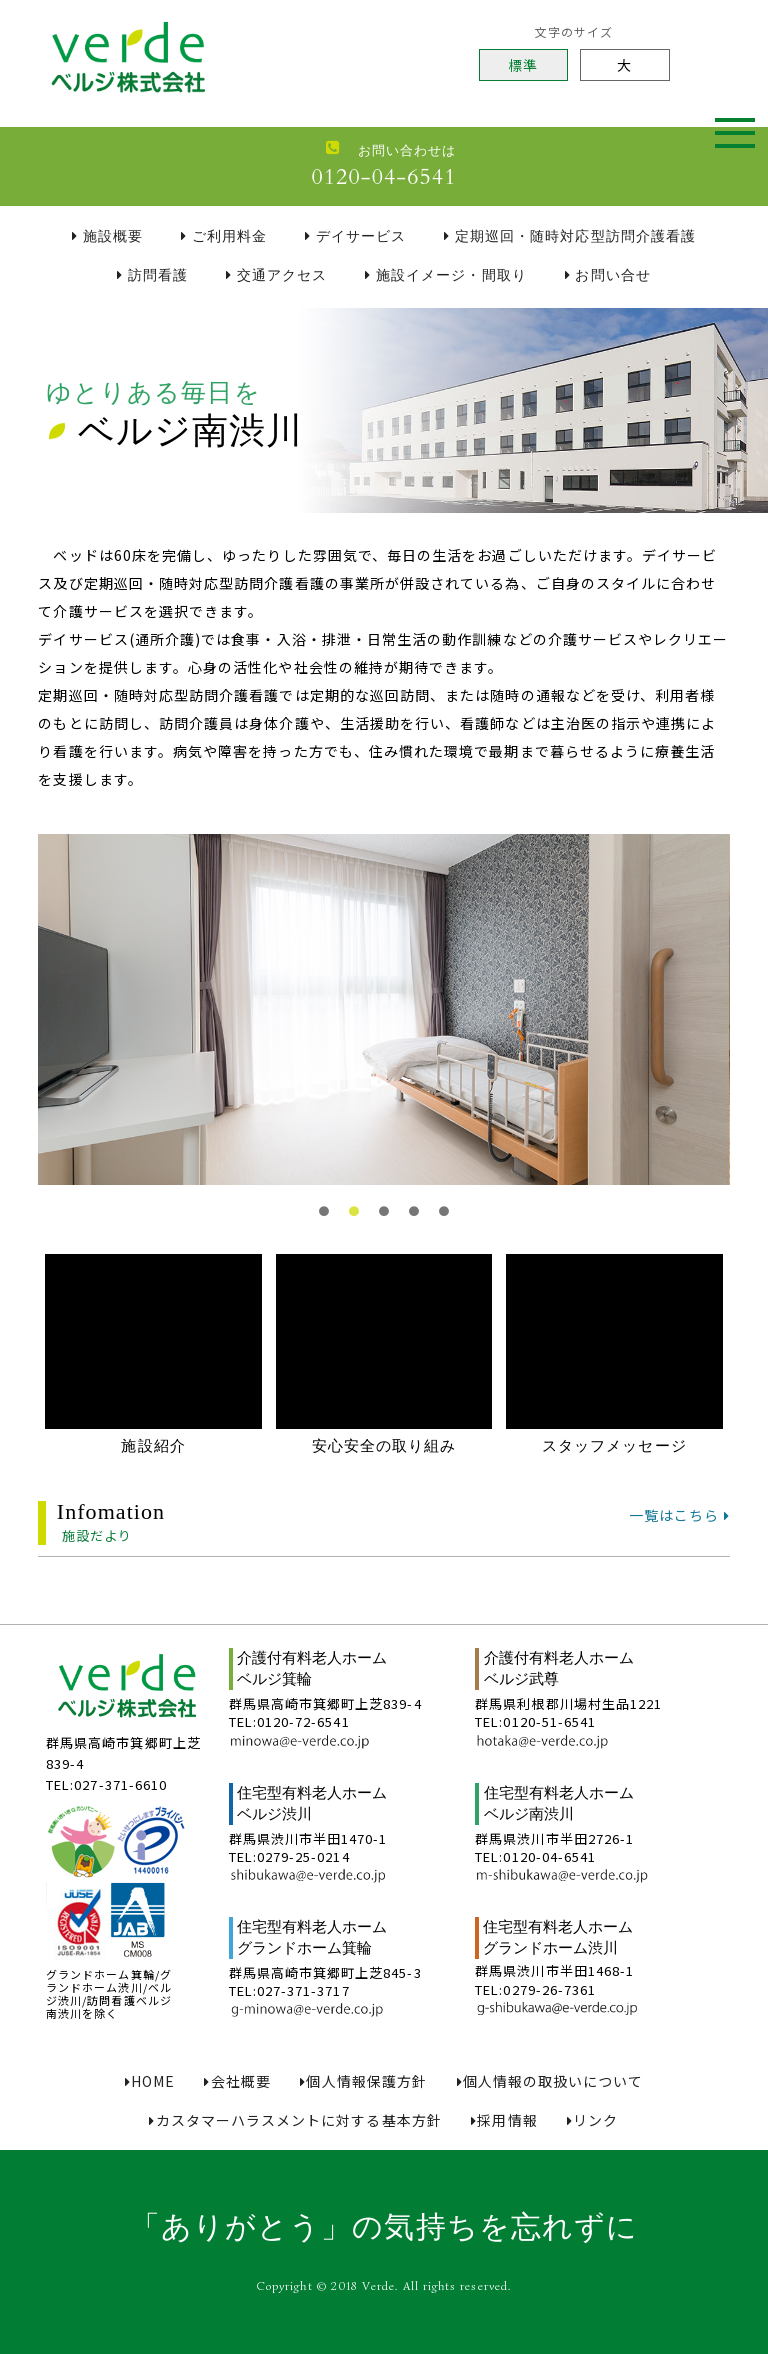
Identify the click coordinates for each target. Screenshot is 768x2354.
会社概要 (237, 2081)
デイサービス (355, 236)
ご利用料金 (224, 236)
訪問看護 (152, 275)
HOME (150, 2081)
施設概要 (107, 236)
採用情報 (504, 2120)
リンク (592, 2120)
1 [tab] (324, 1220)
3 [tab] (384, 1220)
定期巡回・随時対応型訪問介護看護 (570, 236)
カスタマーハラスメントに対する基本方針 (295, 2120)
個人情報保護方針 (363, 2081)
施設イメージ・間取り (445, 275)
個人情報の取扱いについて (550, 2081)
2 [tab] (354, 1220)
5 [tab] (444, 1220)
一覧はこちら (679, 1514)
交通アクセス (276, 275)
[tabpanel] (383, 1009)
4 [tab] (414, 1220)
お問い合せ (608, 275)
